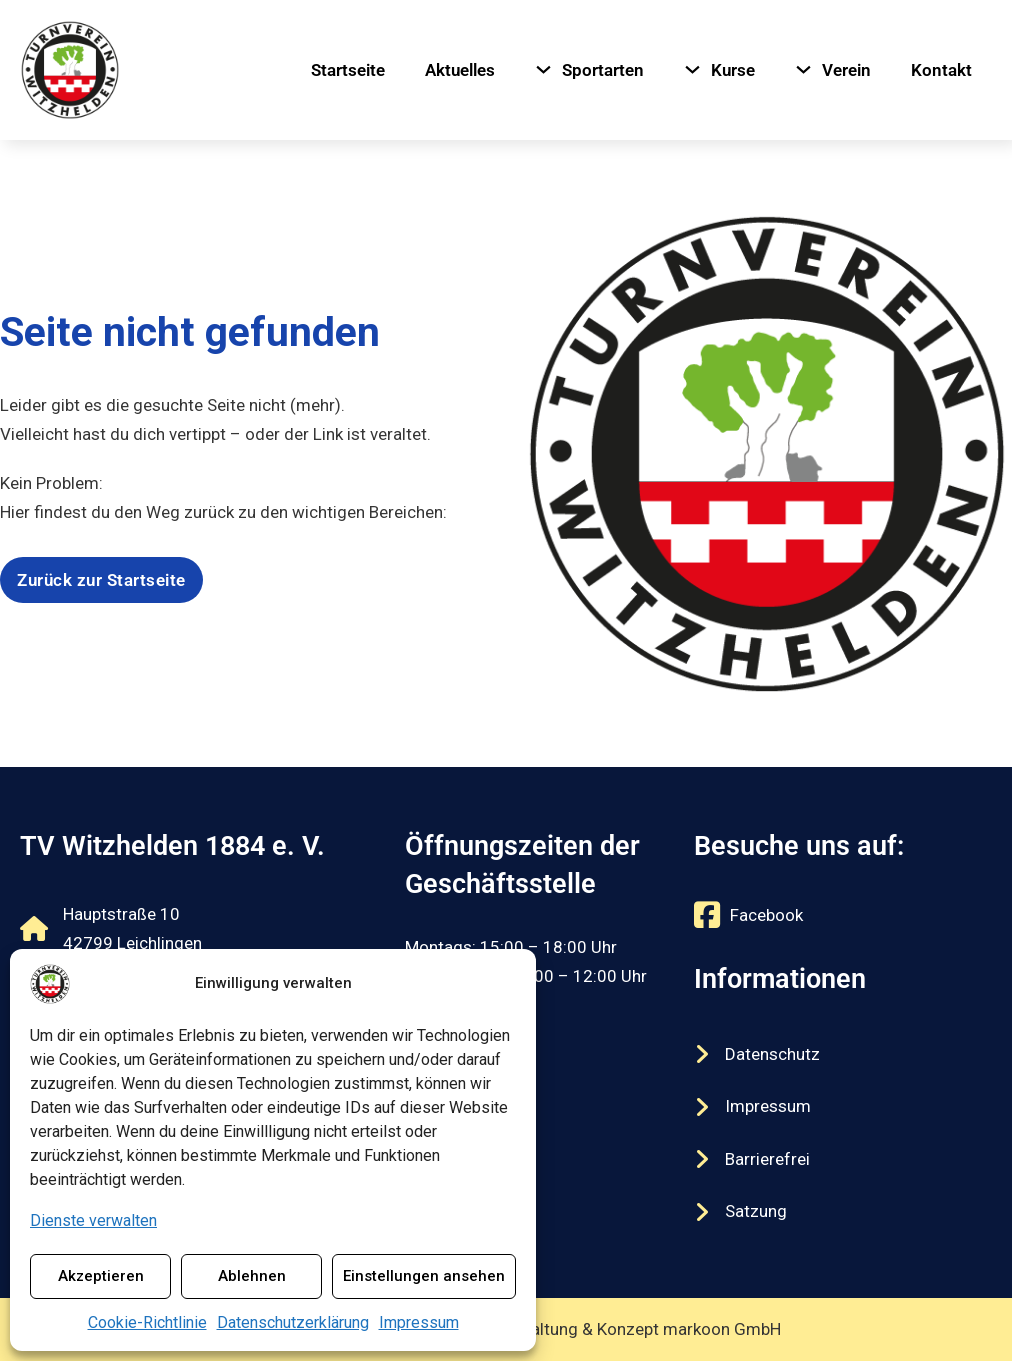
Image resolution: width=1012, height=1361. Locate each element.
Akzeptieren (101, 1276)
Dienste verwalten (93, 1220)
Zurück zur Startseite (101, 580)
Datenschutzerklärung (293, 1322)
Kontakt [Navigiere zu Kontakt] (941, 70)
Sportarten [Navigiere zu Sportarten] (603, 70)
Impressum (419, 1322)
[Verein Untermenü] (803, 69)
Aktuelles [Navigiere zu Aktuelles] (460, 70)
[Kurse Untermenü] (692, 69)
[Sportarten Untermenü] (543, 69)
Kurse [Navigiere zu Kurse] (733, 70)
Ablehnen (252, 1276)
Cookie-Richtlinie (147, 1322)
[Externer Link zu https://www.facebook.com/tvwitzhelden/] (748, 915)
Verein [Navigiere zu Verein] (846, 70)
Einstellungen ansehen (424, 1276)
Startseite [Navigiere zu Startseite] (348, 70)
